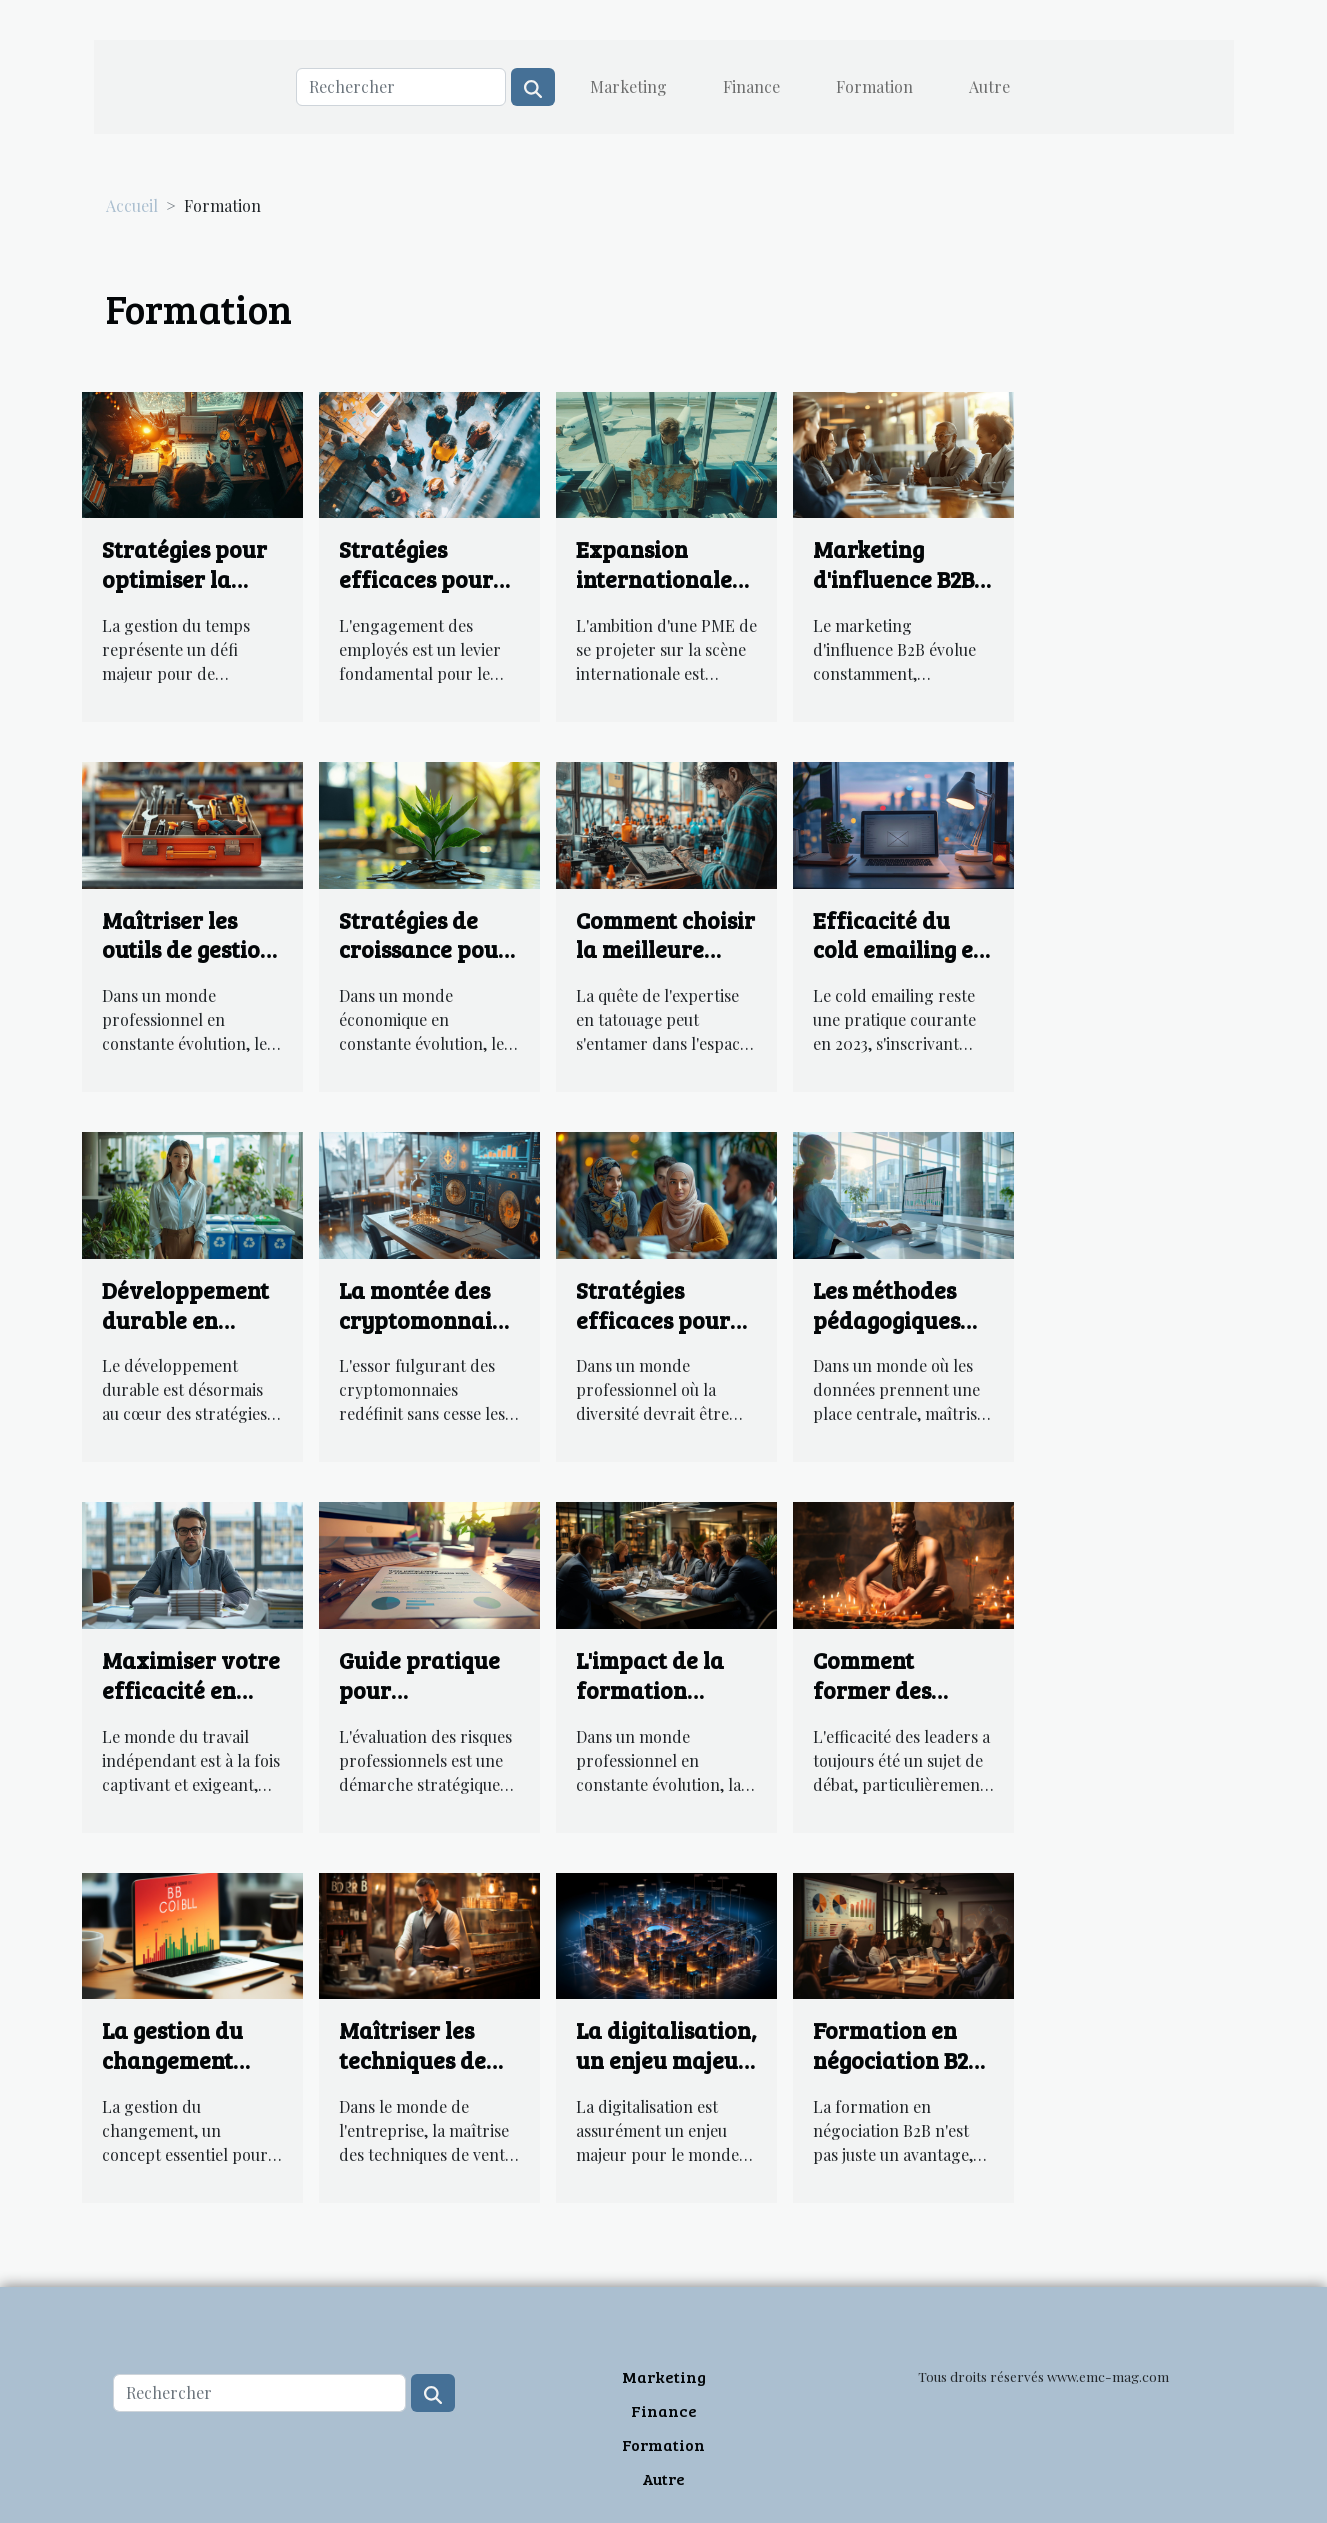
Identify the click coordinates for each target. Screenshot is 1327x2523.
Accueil (132, 205)
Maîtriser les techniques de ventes (412, 2059)
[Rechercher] (401, 87)
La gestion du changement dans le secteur (182, 2059)
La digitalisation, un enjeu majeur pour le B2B (666, 2059)
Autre (989, 86)
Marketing (628, 86)
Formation (874, 86)
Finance (751, 86)
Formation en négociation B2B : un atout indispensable (902, 2074)
